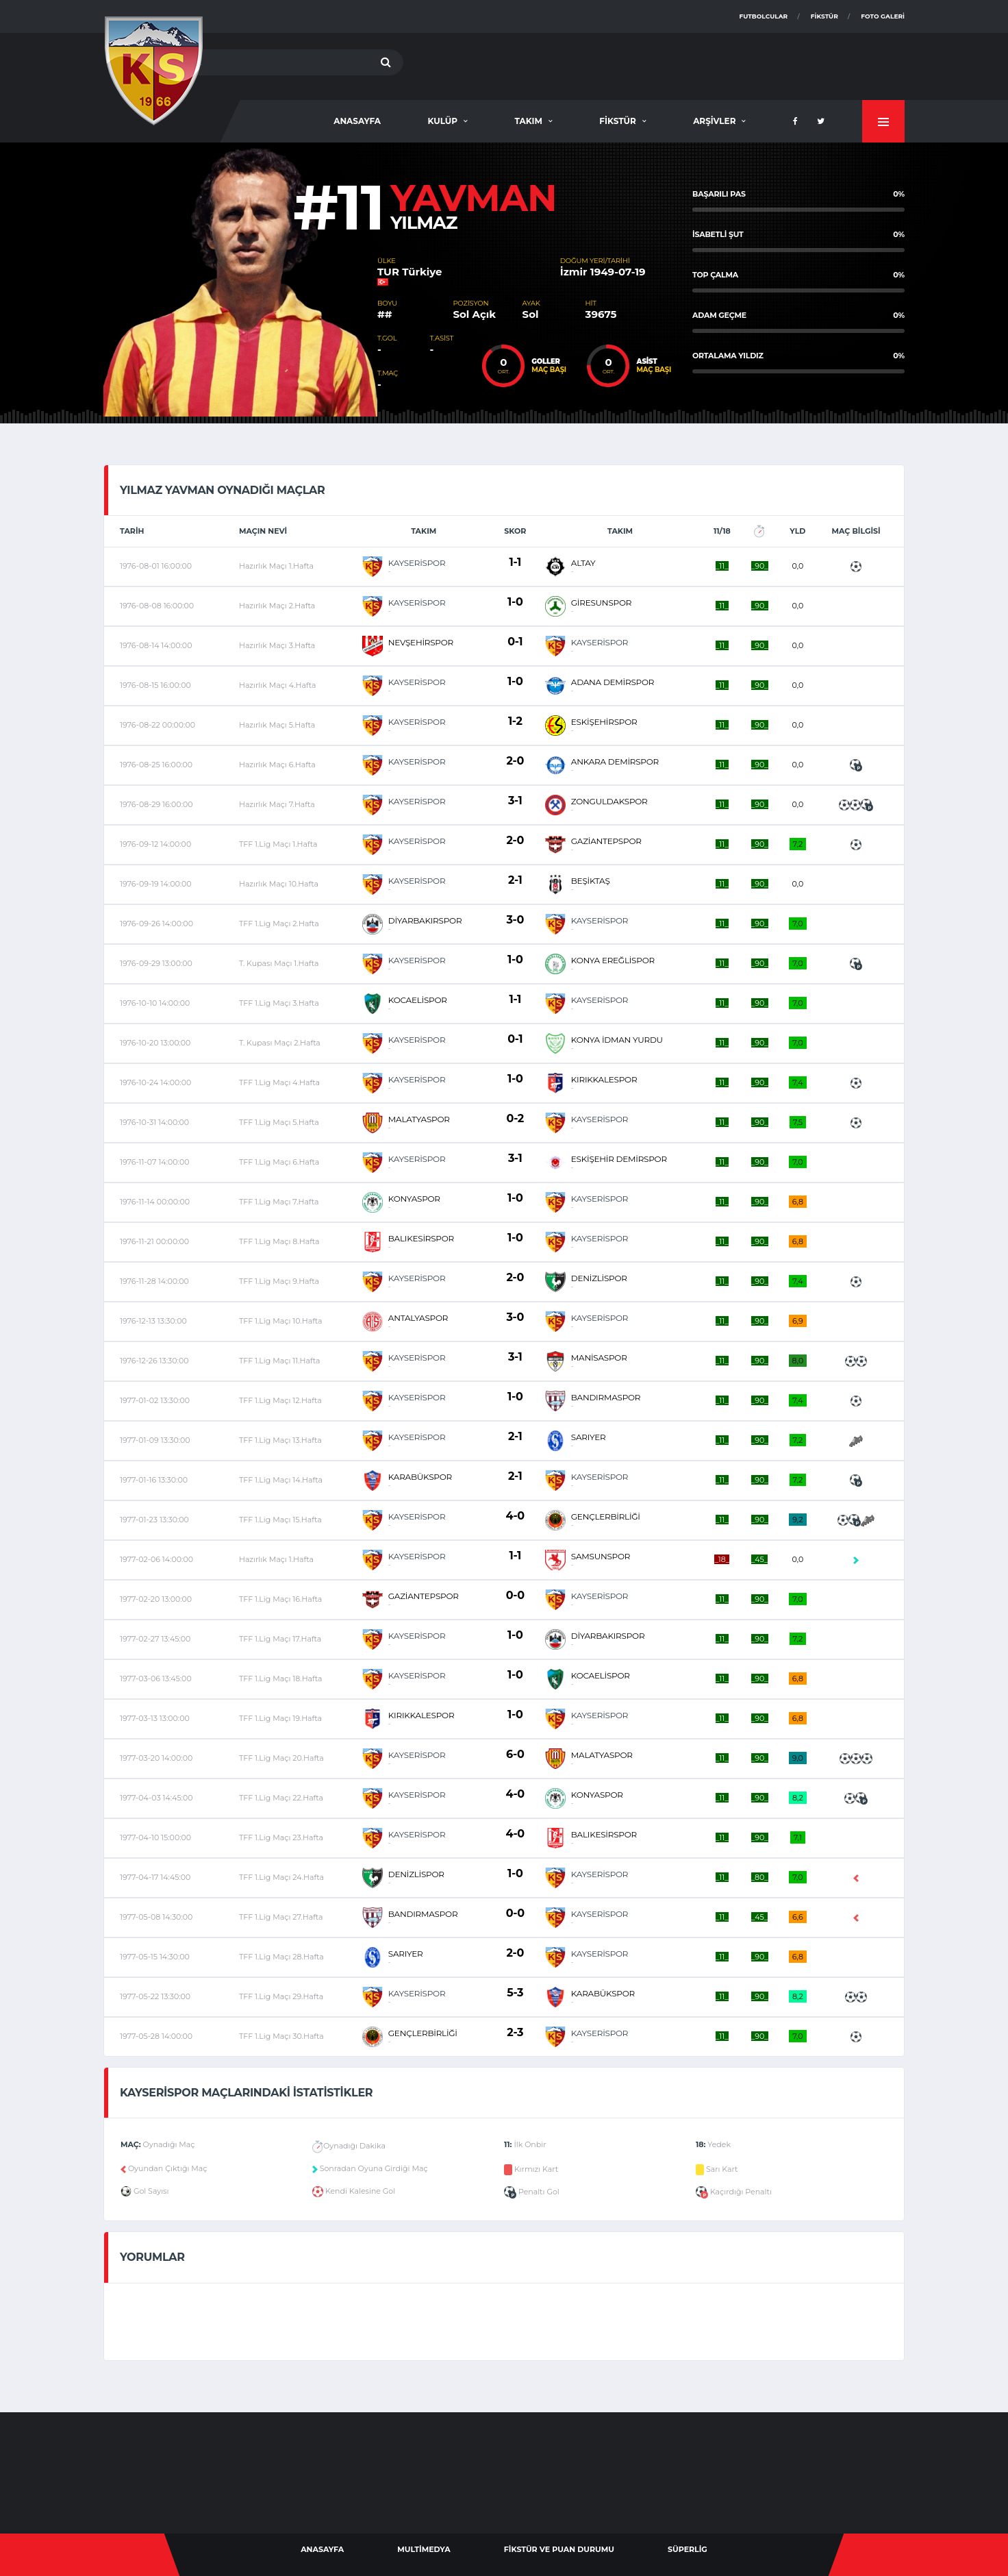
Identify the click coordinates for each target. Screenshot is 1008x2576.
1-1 (515, 562)
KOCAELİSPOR (417, 1000)
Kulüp (442, 121)
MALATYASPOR (419, 1119)
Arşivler (714, 121)
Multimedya (423, 2549)
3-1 (515, 800)
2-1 (515, 880)
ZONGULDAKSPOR (609, 801)
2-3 (515, 2032)
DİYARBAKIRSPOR (425, 920)
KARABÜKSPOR (420, 1477)
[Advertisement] (655, 64)
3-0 (515, 919)
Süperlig (687, 2549)
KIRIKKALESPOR (604, 1079)
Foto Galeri (883, 16)
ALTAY (583, 563)
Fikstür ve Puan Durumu (559, 2549)
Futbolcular (764, 16)
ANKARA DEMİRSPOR (615, 761)
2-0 (515, 760)
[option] (240, 280)
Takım (528, 121)
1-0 (514, 601)
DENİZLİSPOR (599, 1278)
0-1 (514, 641)
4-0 (515, 1515)
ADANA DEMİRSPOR (612, 682)
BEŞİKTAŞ (590, 881)
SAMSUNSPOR (600, 1556)
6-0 (515, 1754)
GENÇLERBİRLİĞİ (605, 1516)
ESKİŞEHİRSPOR (604, 722)
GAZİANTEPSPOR (606, 841)
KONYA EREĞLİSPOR (613, 960)
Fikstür (824, 16)
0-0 (515, 1595)
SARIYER (588, 1437)
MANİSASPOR (599, 1357)
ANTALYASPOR (418, 1318)
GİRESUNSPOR (601, 602)
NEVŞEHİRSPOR (420, 642)
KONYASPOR (414, 1198)
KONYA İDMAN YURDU (617, 1040)
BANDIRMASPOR (606, 1397)
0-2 (515, 1118)
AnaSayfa (357, 121)
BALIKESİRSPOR (421, 1238)
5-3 (515, 1992)
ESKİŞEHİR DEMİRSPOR (619, 1159)
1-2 (515, 721)
